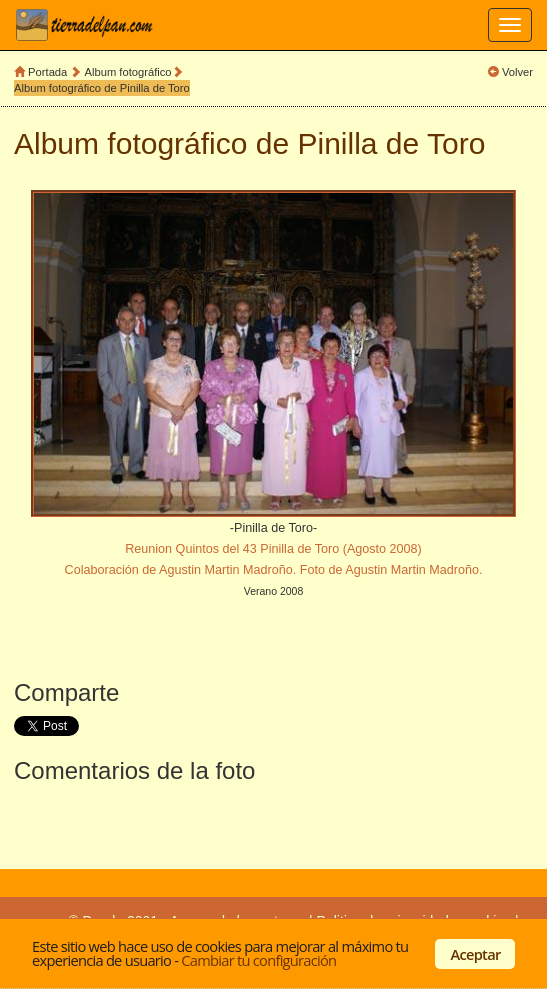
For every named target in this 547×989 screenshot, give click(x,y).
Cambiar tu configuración (258, 960)
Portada (47, 72)
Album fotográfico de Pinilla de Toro (102, 88)
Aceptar (476, 954)
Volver (517, 72)
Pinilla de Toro (392, 143)
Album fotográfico (128, 72)
